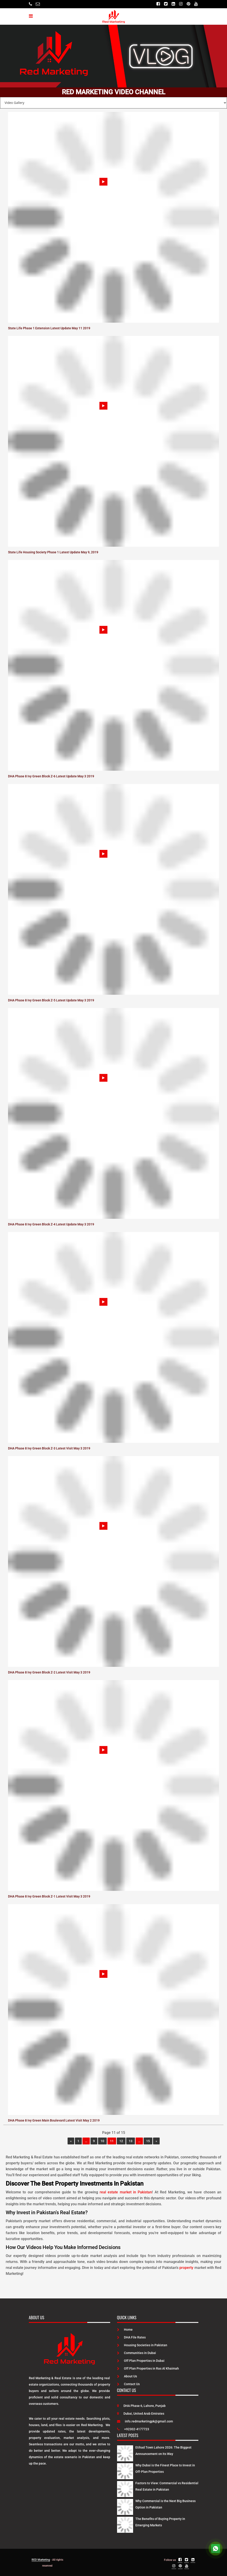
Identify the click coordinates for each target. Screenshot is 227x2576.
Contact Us (128, 2384)
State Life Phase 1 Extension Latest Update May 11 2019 (49, 328)
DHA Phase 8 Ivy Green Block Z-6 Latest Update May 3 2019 (51, 776)
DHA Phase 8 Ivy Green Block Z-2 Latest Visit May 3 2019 (49, 1672)
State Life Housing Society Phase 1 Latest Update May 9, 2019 (53, 552)
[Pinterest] (188, 4)
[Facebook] (158, 4)
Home (125, 2329)
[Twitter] (165, 4)
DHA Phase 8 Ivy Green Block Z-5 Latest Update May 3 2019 (51, 1000)
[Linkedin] (173, 4)
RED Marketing (41, 2559)
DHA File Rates (131, 2337)
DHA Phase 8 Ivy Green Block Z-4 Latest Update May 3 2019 (51, 1224)
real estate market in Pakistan (126, 2192)
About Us (127, 2376)
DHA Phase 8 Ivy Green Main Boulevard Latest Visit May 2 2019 (54, 2120)
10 (102, 2141)
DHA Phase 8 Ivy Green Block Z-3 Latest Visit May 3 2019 (49, 1448)
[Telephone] (30, 4)
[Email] (38, 4)
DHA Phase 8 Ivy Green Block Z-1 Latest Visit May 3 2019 (49, 1896)
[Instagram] (180, 4)
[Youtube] (196, 4)
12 (121, 2141)
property (186, 2267)
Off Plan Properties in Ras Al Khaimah (148, 2368)
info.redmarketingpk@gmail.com (145, 2421)
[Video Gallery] (113, 102)
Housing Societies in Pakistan (142, 2345)
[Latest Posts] (125, 2452)
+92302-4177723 (133, 2429)
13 (130, 2141)
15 (148, 2141)
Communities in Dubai (136, 2353)
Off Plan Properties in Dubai (140, 2360)
